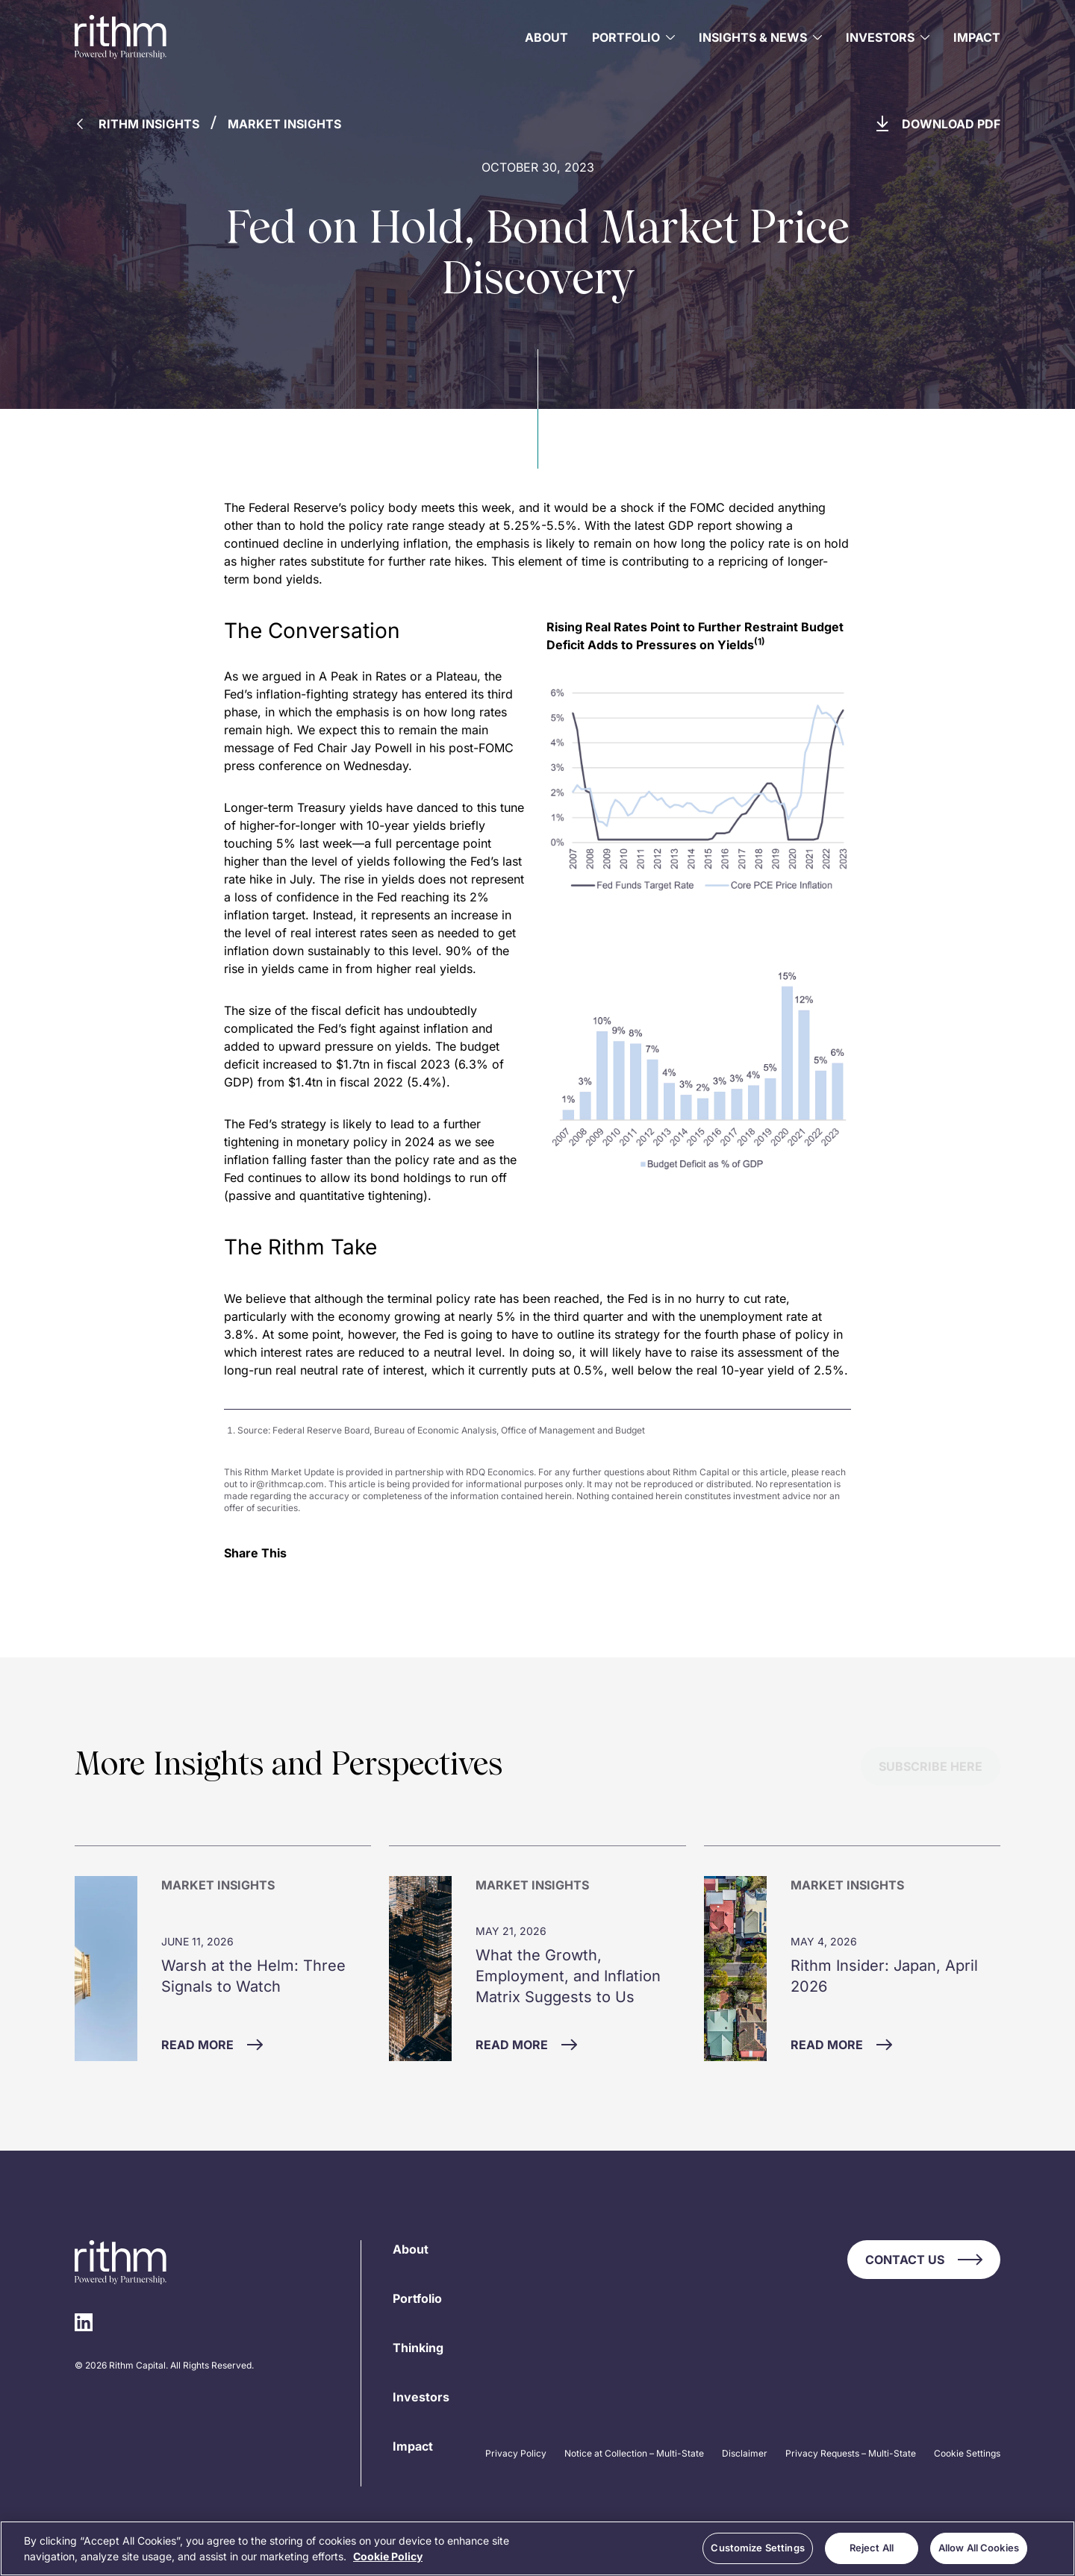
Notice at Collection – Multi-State (634, 2453)
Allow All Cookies (978, 2548)
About (546, 37)
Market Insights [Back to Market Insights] (284, 123)
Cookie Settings (967, 2453)
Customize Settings (757, 2548)
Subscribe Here (930, 1766)
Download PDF (938, 123)
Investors (421, 2396)
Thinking (418, 2347)
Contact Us (923, 2259)
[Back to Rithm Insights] (144, 128)
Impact (976, 37)
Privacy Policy (515, 2453)
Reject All (872, 2548)
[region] (537, 2548)
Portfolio (417, 2298)
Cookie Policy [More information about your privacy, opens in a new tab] (388, 2556)
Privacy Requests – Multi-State (850, 2453)
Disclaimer (744, 2453)
